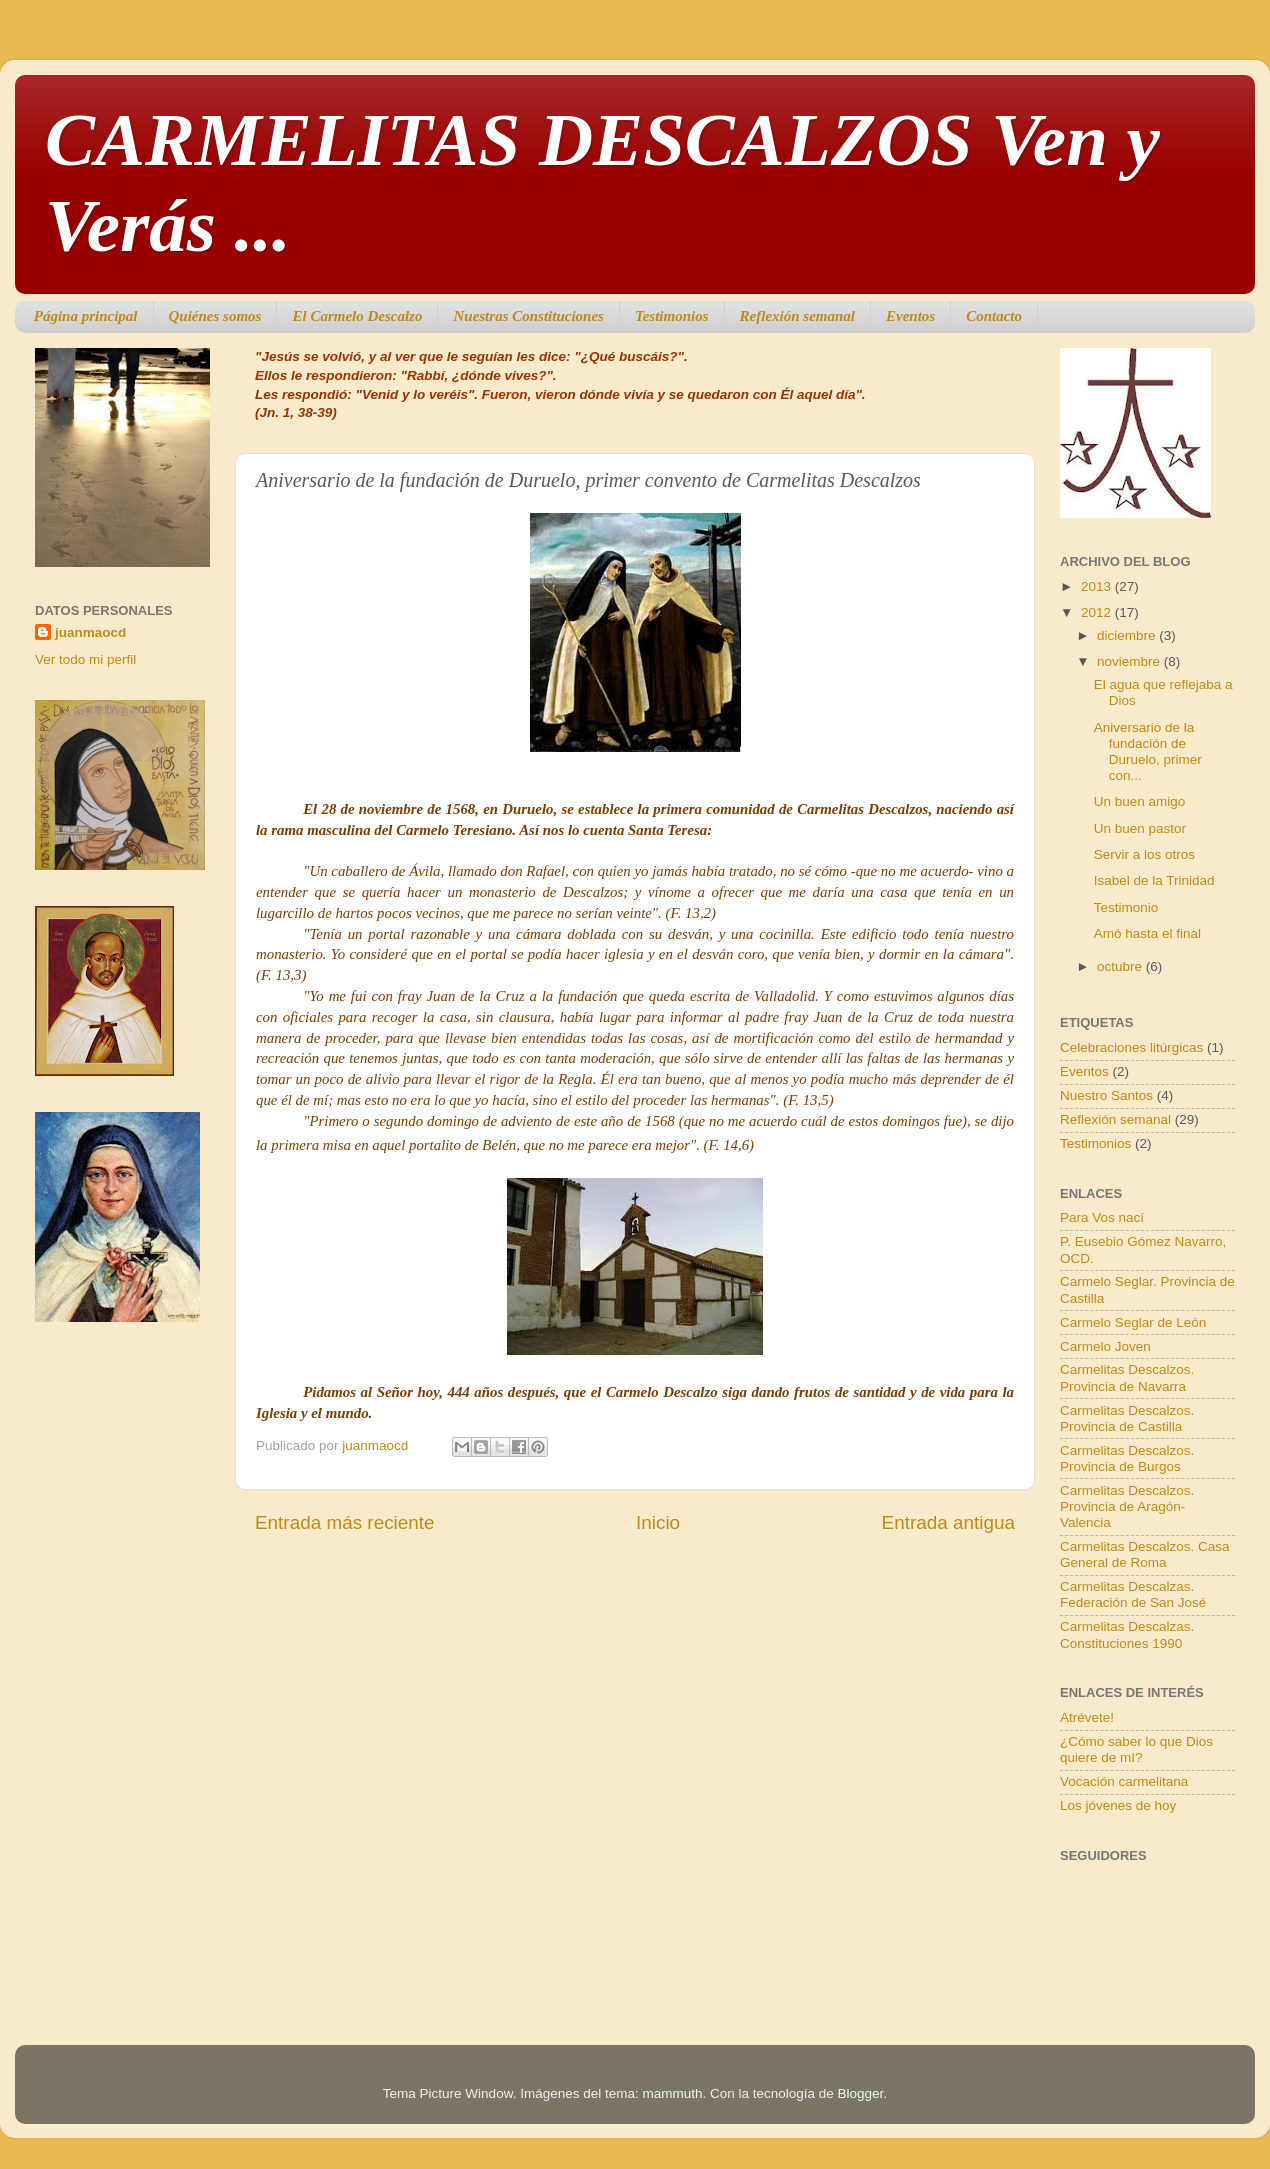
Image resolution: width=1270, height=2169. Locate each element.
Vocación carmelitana (1124, 1781)
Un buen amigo (1140, 801)
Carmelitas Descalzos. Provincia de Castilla (1127, 1418)
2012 (1098, 612)
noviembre (1130, 661)
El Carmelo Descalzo (357, 316)
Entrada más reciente (345, 1522)
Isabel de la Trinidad (1154, 880)
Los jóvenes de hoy (1118, 1805)
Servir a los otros (1144, 854)
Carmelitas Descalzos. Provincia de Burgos (1127, 1458)
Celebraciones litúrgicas (1131, 1047)
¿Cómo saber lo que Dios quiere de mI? (1136, 1749)
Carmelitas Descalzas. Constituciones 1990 (1127, 1634)
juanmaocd (90, 632)
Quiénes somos (215, 316)
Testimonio (1126, 907)
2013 (1098, 586)
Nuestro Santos (1106, 1095)
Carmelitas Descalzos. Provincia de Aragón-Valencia (1127, 1506)
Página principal (86, 316)
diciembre (1128, 635)
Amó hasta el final (1147, 933)
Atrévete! (1087, 1717)
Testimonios (672, 316)
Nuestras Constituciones (528, 316)
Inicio (658, 1522)
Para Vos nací (1102, 1217)
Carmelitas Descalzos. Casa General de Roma (1145, 1554)
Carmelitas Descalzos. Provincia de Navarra (1127, 1377)
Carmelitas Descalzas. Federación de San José (1133, 1594)
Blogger (861, 2093)
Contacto (994, 316)
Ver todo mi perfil (85, 659)
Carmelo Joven (1105, 1346)
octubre (1121, 966)
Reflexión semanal (797, 316)
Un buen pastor (1140, 828)
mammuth (672, 2093)
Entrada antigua (948, 1522)
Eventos (910, 316)
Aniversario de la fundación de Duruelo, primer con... (1148, 752)
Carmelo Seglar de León (1133, 1322)
